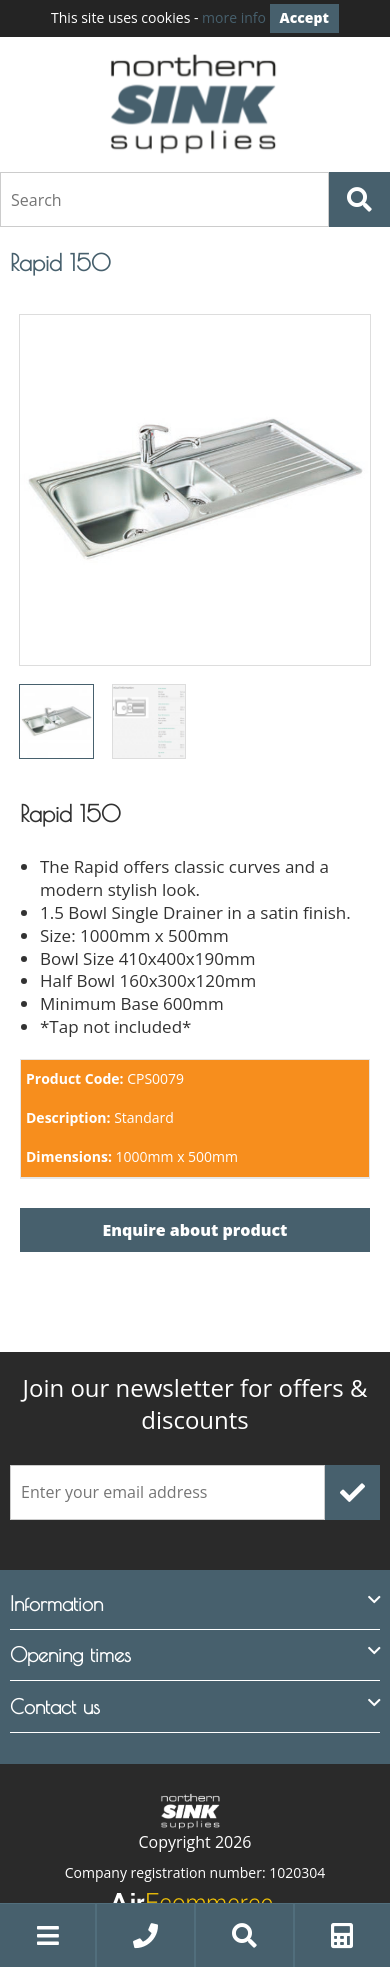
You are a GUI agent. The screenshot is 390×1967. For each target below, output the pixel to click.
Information (56, 1601)
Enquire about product (195, 1229)
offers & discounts (195, 1402)
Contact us (55, 1704)
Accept (304, 17)
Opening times (70, 1653)
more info (234, 17)
